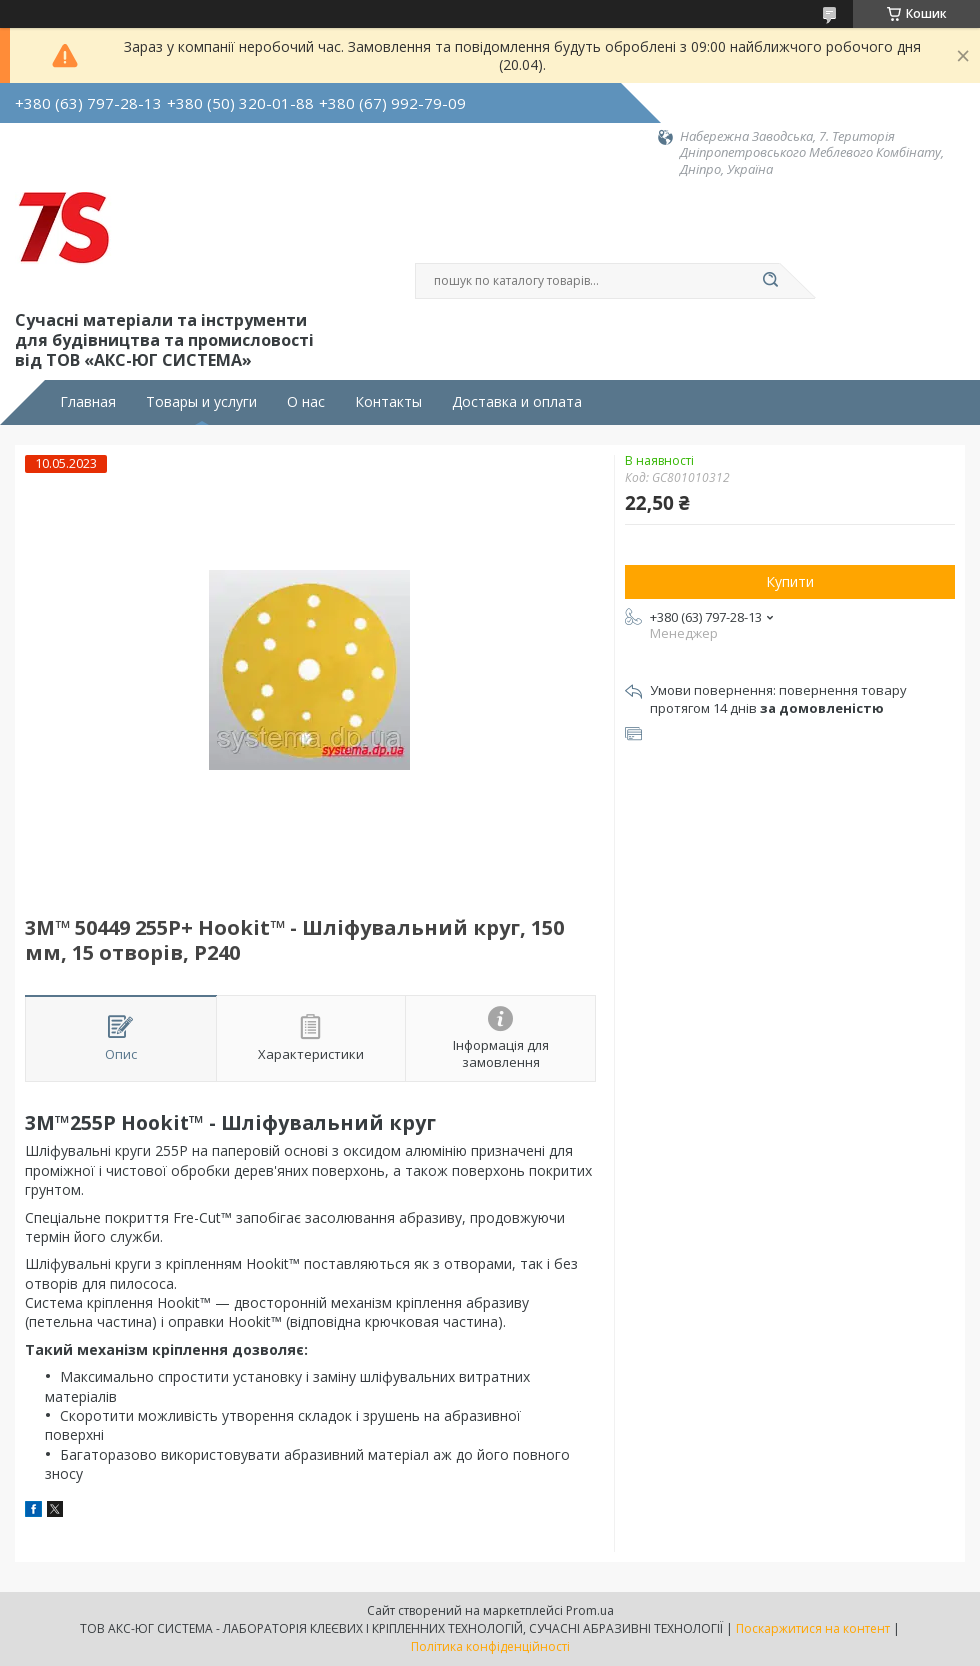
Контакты (388, 402)
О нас (306, 402)
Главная (88, 402)
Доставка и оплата (517, 402)
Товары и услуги (201, 402)
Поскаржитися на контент (813, 1628)
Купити (790, 581)
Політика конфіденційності (490, 1646)
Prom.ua (590, 1610)
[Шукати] (770, 281)
